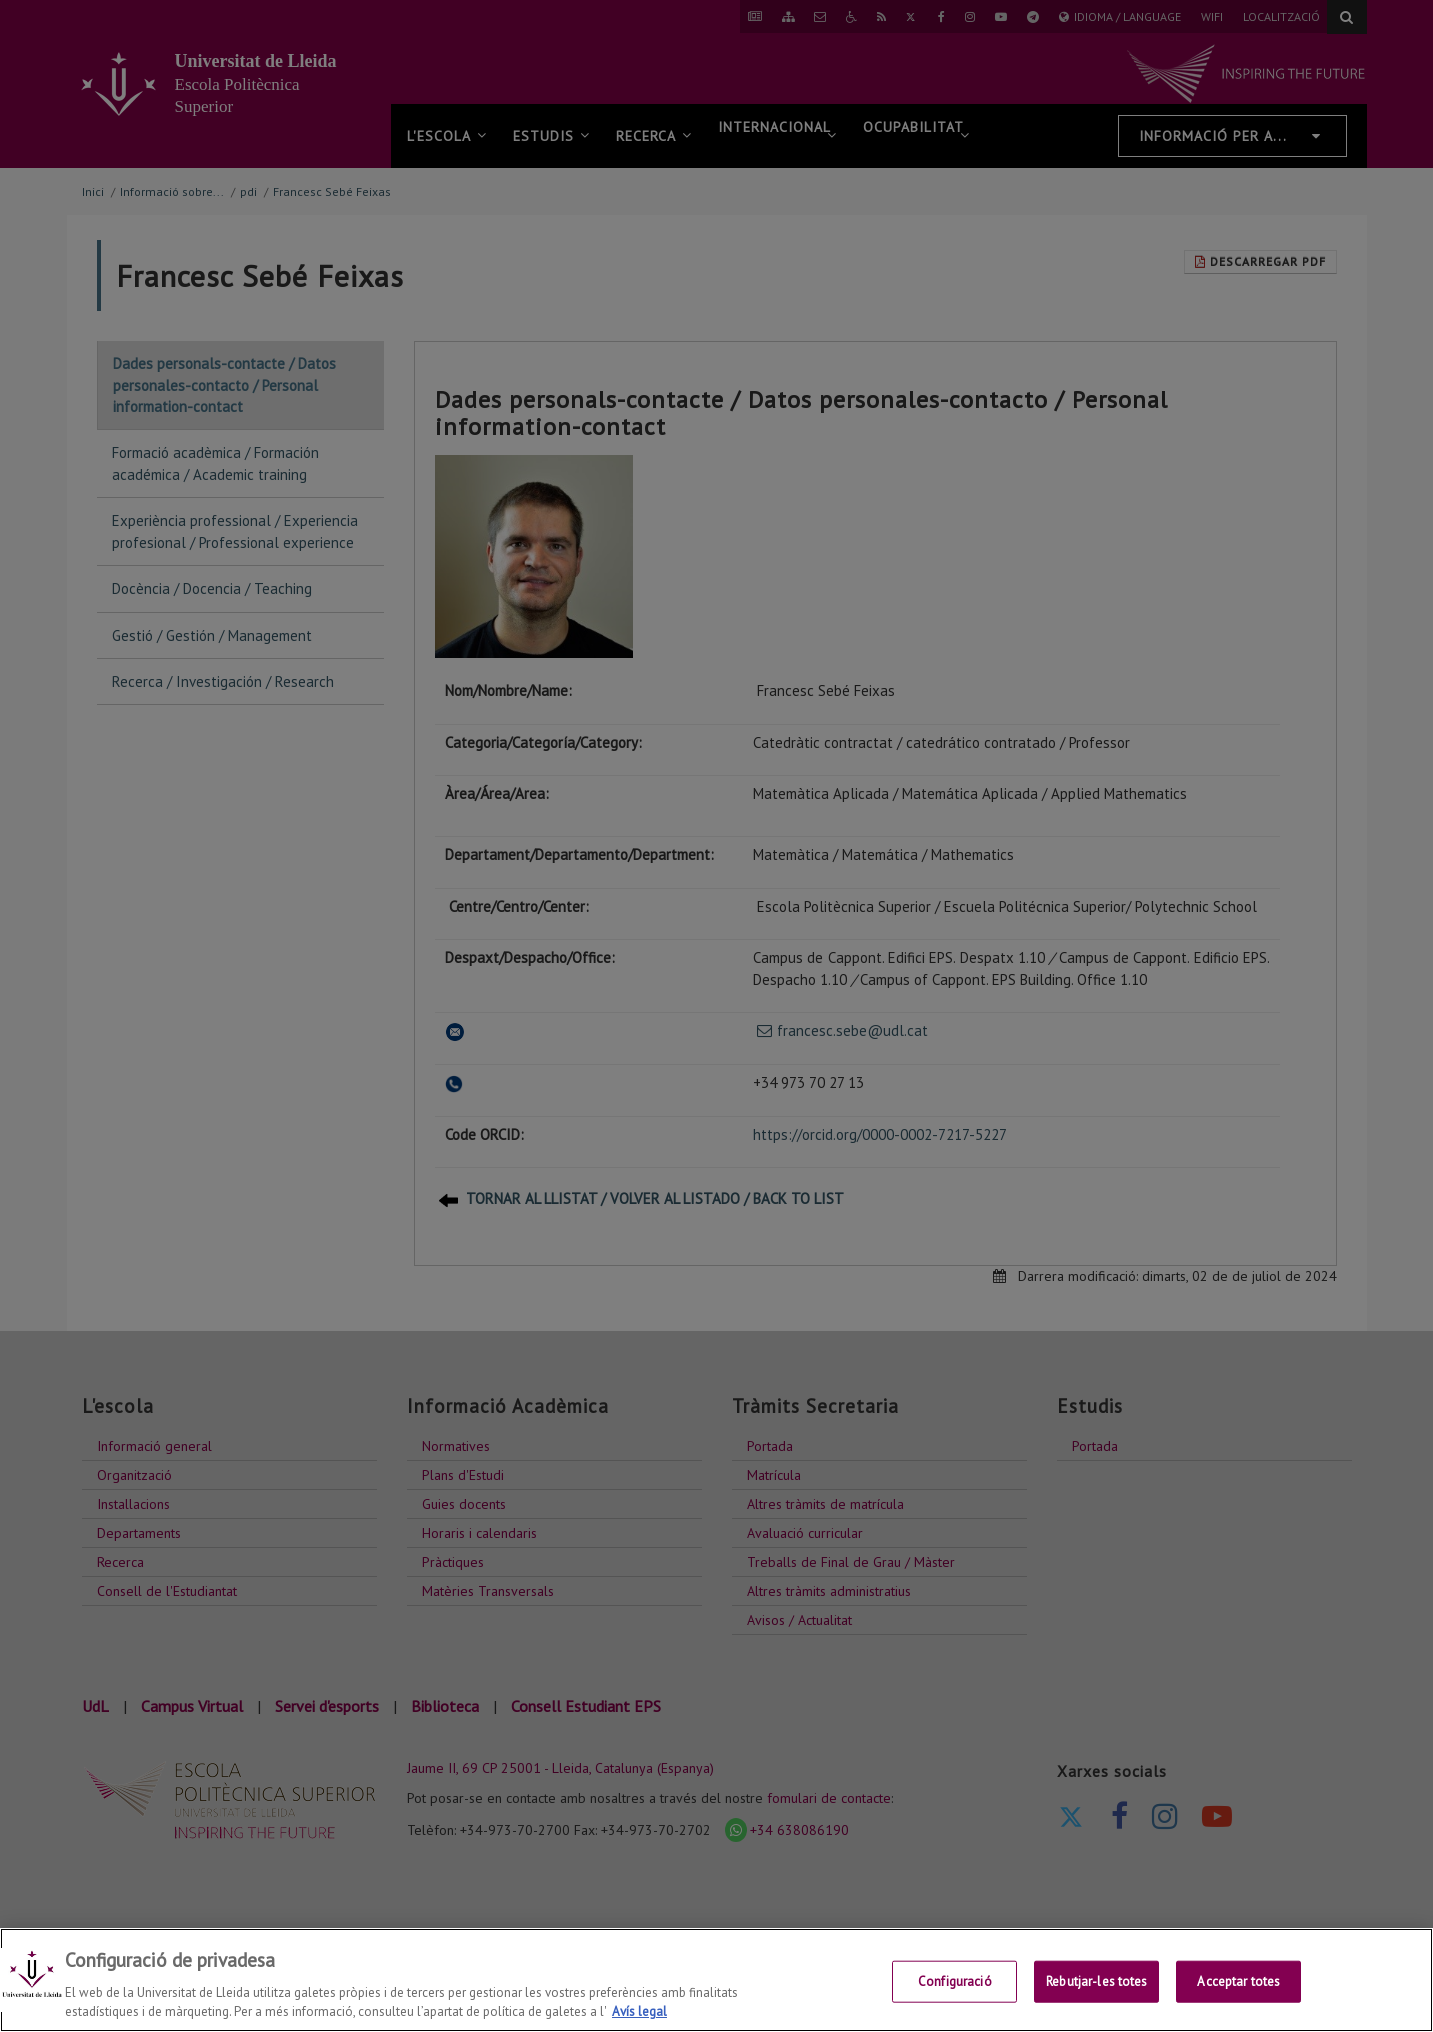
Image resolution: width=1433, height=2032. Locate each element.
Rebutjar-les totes (1096, 1981)
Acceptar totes (1238, 1981)
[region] (716, 1980)
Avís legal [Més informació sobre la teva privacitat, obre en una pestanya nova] (639, 2011)
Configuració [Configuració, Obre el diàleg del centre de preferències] (955, 1981)
